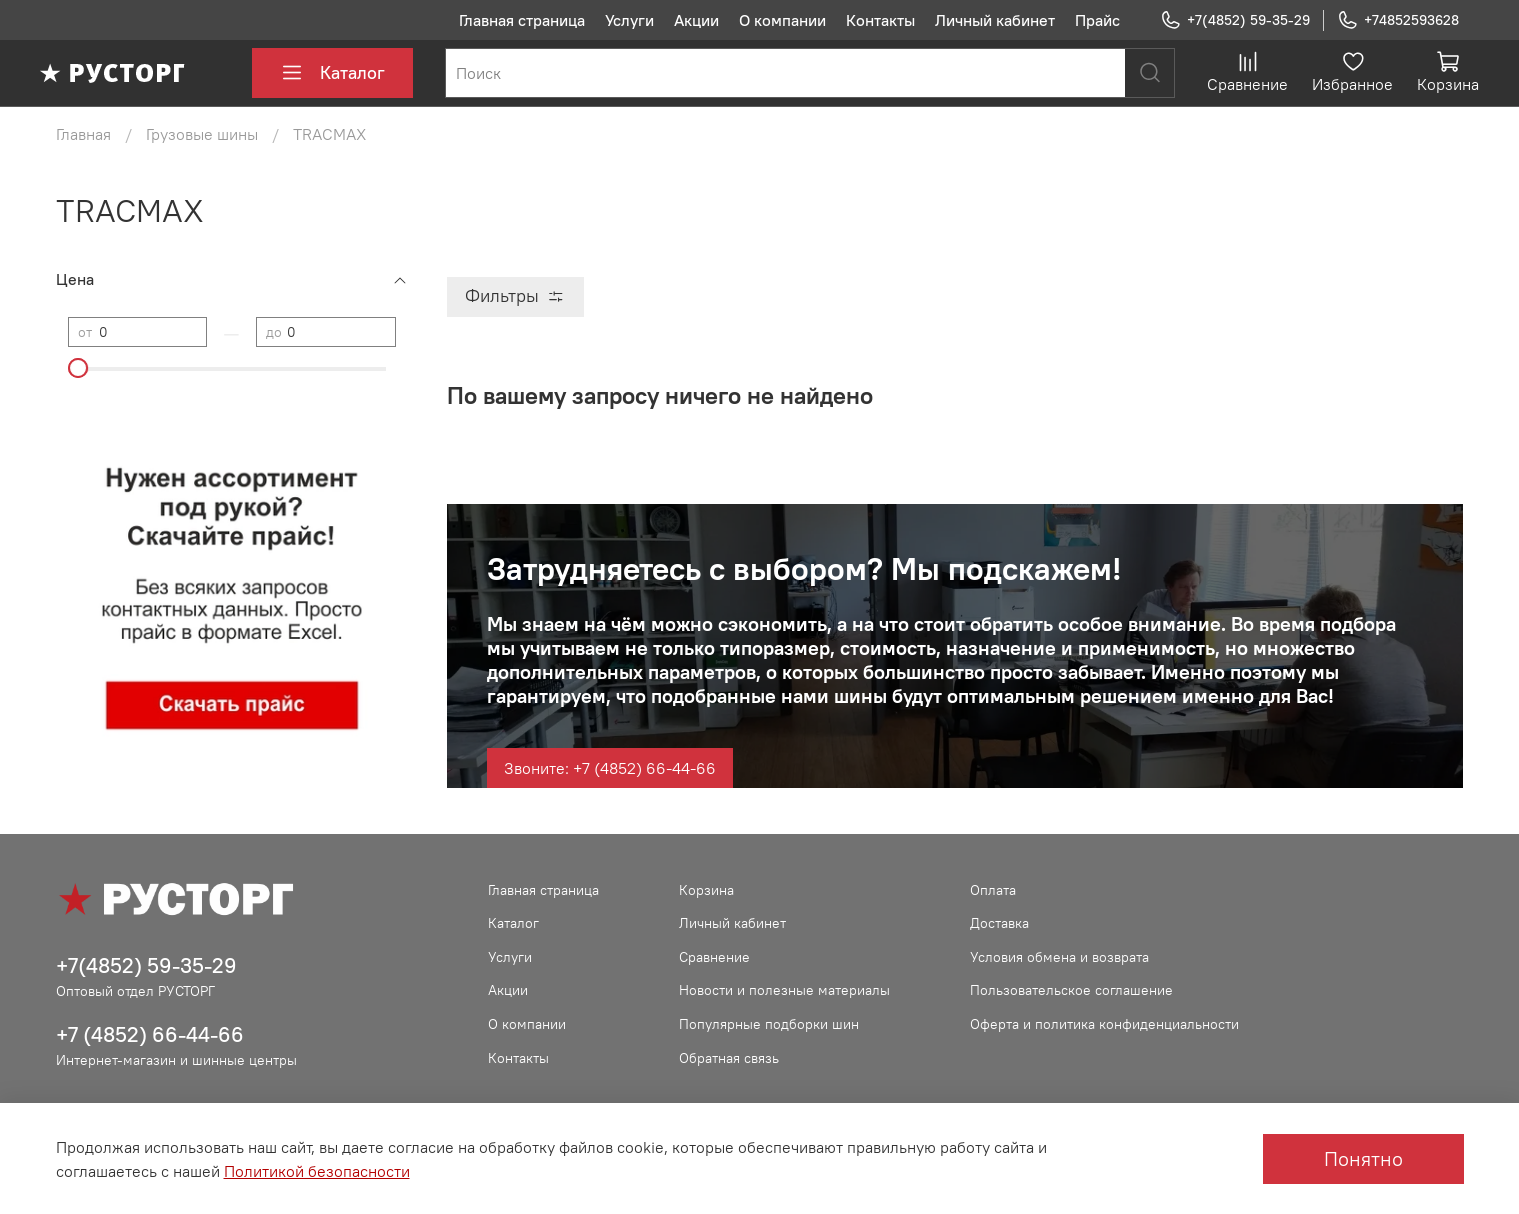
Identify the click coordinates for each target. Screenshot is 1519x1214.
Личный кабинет (995, 20)
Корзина (706, 890)
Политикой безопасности (317, 1171)
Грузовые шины (202, 134)
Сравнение (714, 957)
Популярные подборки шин (769, 1024)
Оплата (993, 890)
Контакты (880, 20)
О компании (782, 20)
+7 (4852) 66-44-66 (150, 1034)
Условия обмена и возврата (1059, 957)
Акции (696, 20)
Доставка (999, 923)
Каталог (332, 73)
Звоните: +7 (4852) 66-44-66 (610, 768)
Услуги (629, 20)
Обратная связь (729, 1058)
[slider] (78, 368)
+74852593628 (1398, 20)
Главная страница (522, 20)
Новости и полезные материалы (784, 990)
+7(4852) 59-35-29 (1235, 20)
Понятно (1363, 1158)
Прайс (1097, 20)
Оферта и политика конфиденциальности (1104, 1024)
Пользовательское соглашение (1071, 990)
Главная (83, 134)
